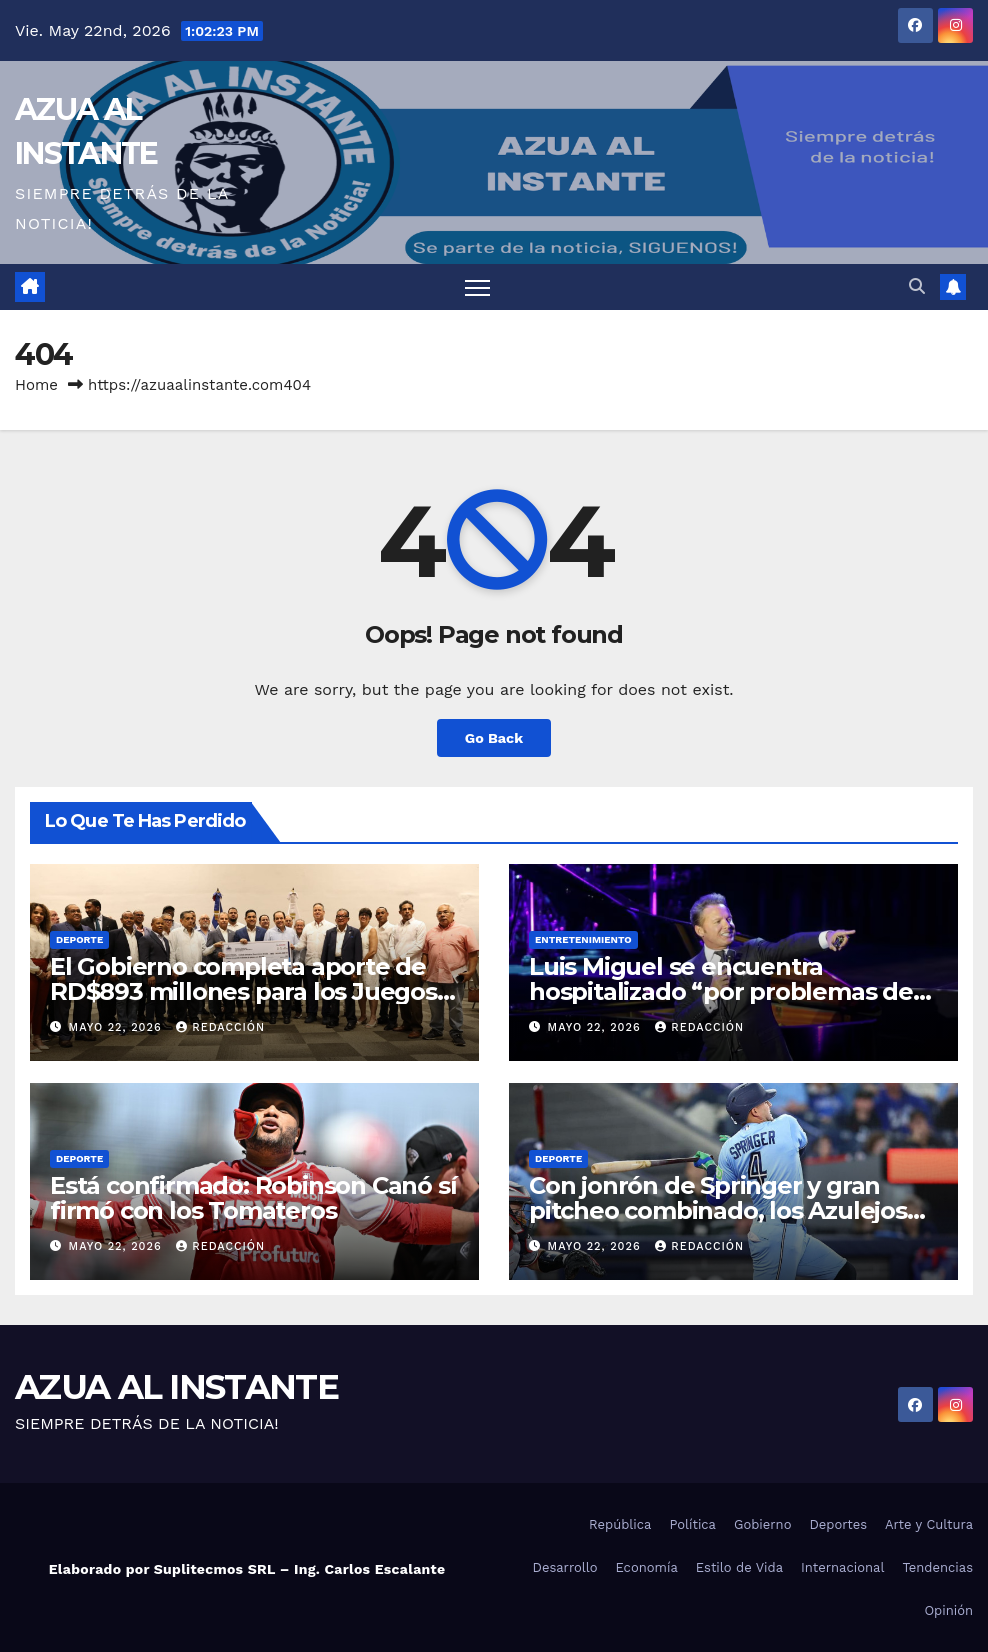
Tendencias (937, 1567)
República (620, 1524)
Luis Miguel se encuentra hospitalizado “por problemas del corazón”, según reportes (724, 991)
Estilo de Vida (739, 1567)
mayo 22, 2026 (118, 1027)
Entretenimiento (583, 939)
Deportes (838, 1524)
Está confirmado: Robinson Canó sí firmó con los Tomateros (253, 1198)
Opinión (948, 1610)
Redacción (220, 1027)
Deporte (79, 939)
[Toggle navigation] (477, 287)
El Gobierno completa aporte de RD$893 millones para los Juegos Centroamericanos (243, 991)
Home (36, 385)
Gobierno (762, 1524)
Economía (647, 1567)
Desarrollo (565, 1567)
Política (692, 1524)
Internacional (842, 1567)
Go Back (494, 738)
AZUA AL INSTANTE (176, 1387)
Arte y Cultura (929, 1524)
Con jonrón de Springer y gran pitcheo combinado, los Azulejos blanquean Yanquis (718, 1210)
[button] (917, 286)
